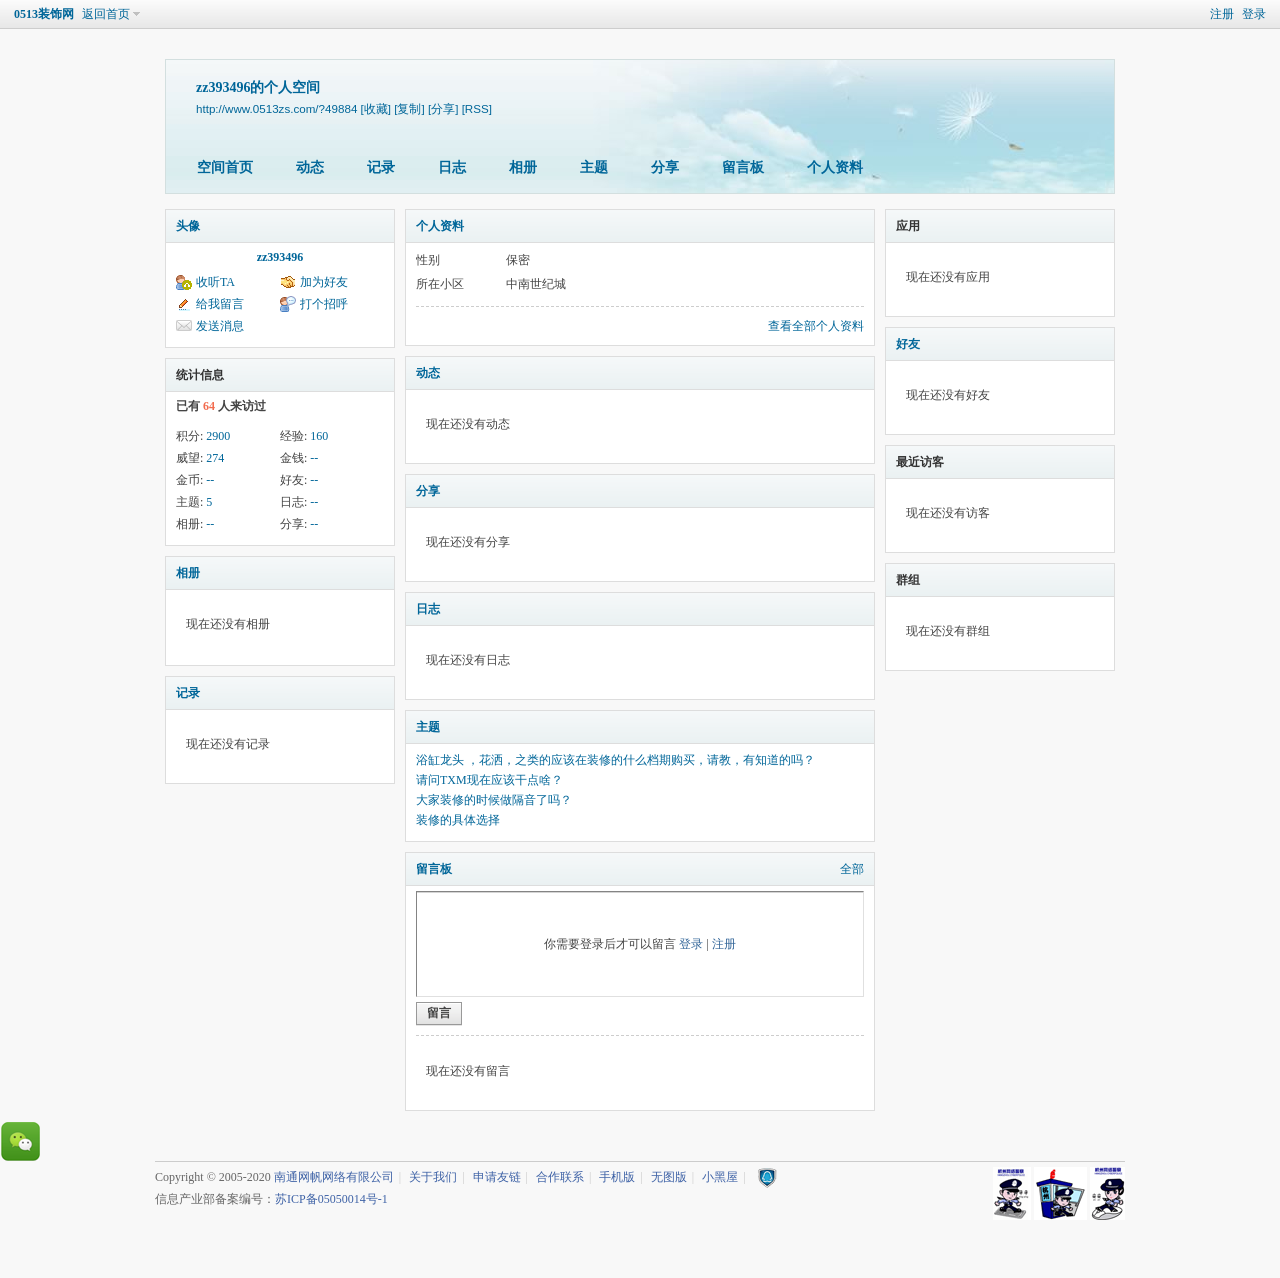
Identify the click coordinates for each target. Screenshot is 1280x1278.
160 (319, 436)
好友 (908, 344)
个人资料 (835, 167)
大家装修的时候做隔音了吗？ (494, 800)
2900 (218, 436)
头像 (188, 226)
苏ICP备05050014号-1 (331, 1199)
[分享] (443, 108)
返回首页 (106, 14)
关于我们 (433, 1177)
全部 (852, 869)
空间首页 (225, 167)
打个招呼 (324, 304)
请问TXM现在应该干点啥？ (489, 780)
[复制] (409, 108)
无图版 (669, 1177)
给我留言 (220, 304)
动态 (310, 167)
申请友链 (497, 1177)
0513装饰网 (44, 14)
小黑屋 (720, 1177)
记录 (381, 167)
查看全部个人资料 (816, 326)
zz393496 (280, 257)
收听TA (215, 282)
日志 (452, 167)
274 (215, 458)
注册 (1222, 14)
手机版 (617, 1177)
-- (314, 458)
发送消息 (220, 326)
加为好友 (324, 282)
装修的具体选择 (458, 820)
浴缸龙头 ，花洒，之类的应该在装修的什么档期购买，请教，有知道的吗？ (615, 760)
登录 (1254, 14)
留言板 (743, 167)
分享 (665, 167)
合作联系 (560, 1177)
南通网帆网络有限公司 (334, 1177)
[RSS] (477, 108)
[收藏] (376, 108)
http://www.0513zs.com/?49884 (276, 108)
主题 (594, 167)
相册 (523, 167)
